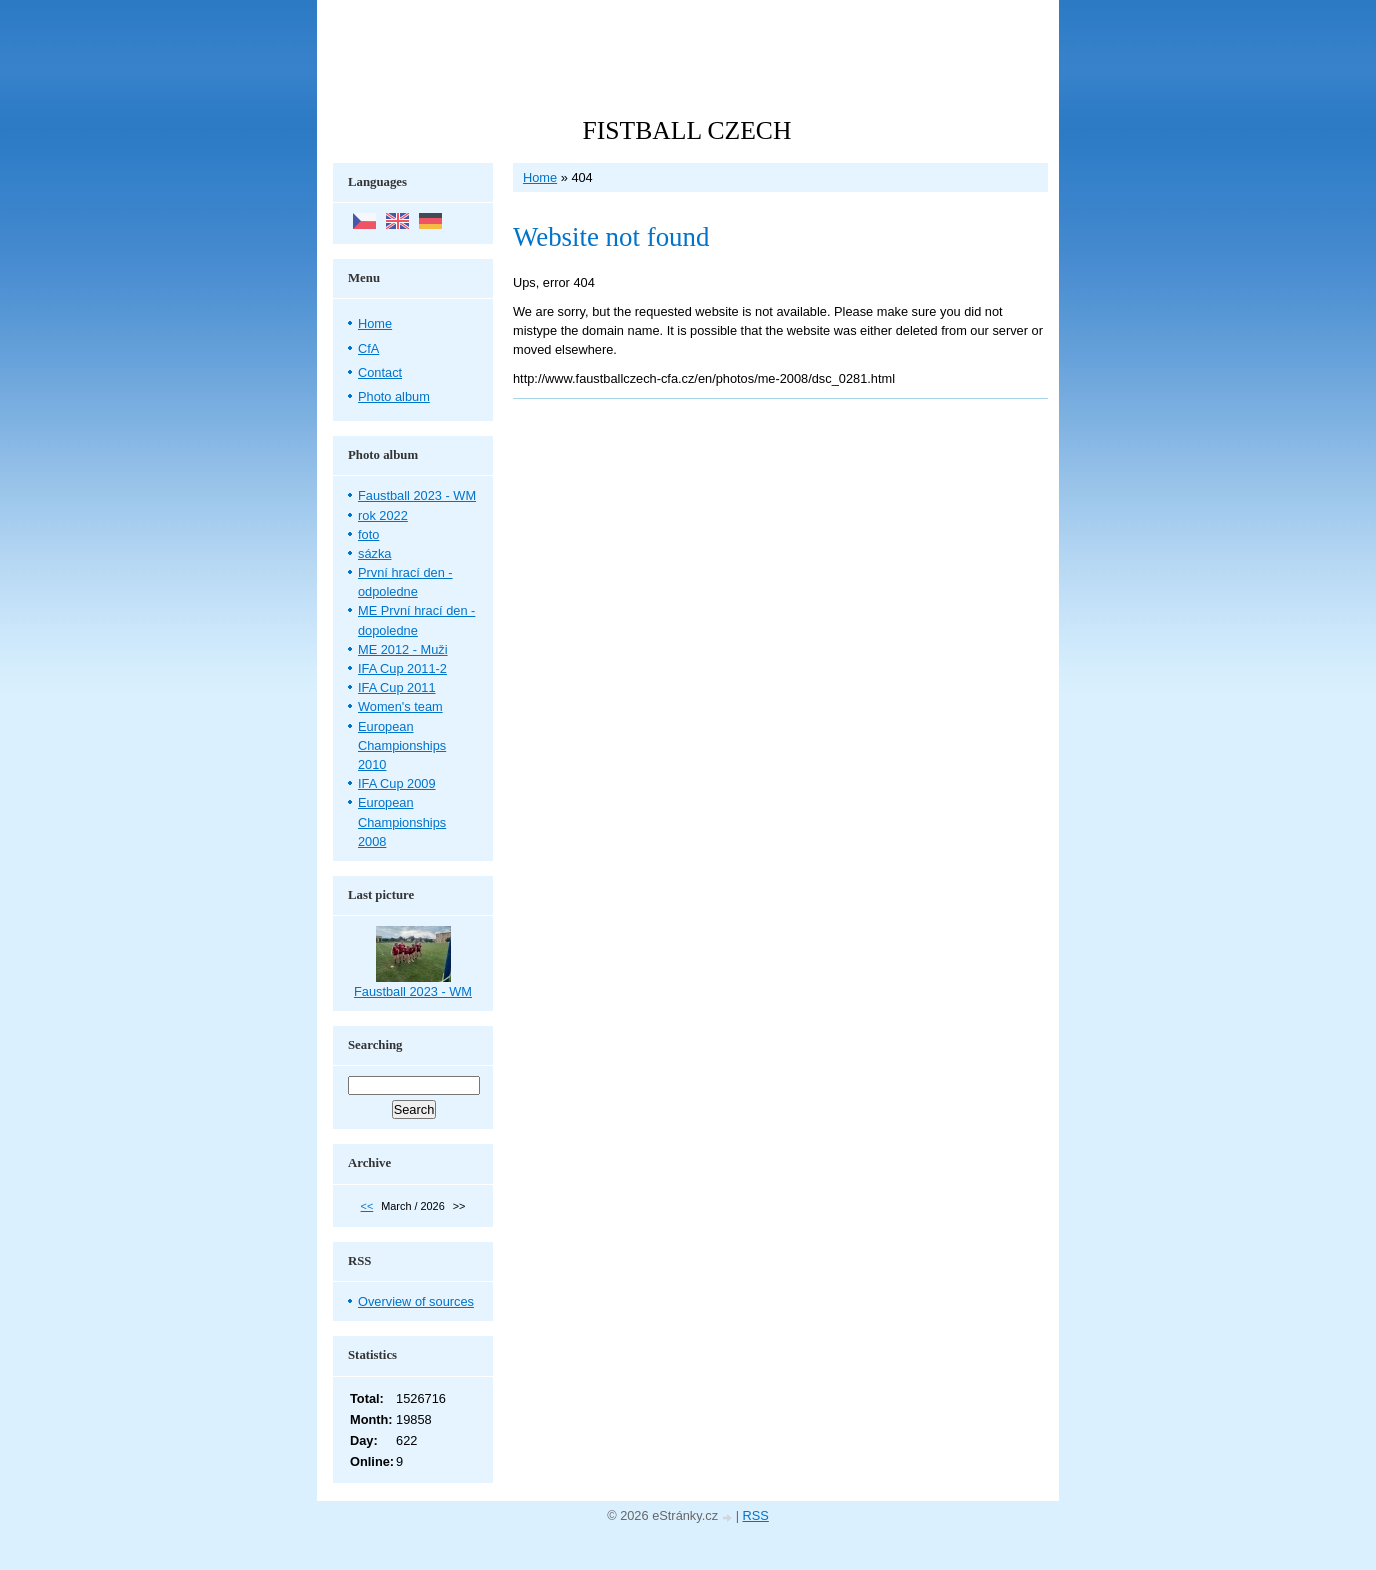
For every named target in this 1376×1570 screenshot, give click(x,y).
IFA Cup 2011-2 (402, 668)
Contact (380, 372)
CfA (368, 348)
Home (540, 177)
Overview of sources (416, 1301)
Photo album (394, 396)
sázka (374, 553)
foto (368, 534)
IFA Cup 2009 (397, 783)
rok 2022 (383, 515)
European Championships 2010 (402, 745)
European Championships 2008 (402, 821)
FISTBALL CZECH (687, 130)
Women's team (400, 706)
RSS (756, 1515)
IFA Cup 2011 (397, 687)
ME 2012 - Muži (403, 649)
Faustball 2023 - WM (417, 495)
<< (367, 1206)
